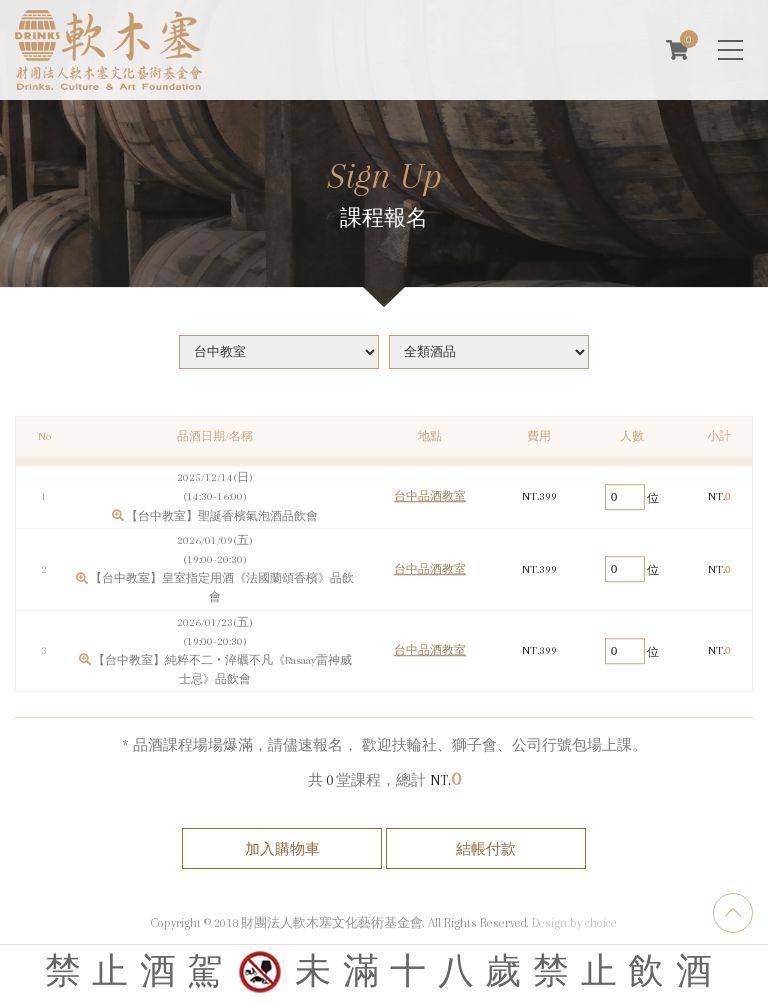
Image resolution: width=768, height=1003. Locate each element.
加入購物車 (282, 849)
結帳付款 (486, 849)
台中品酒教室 (430, 504)
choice (601, 923)
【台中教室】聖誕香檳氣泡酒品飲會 (222, 523)
